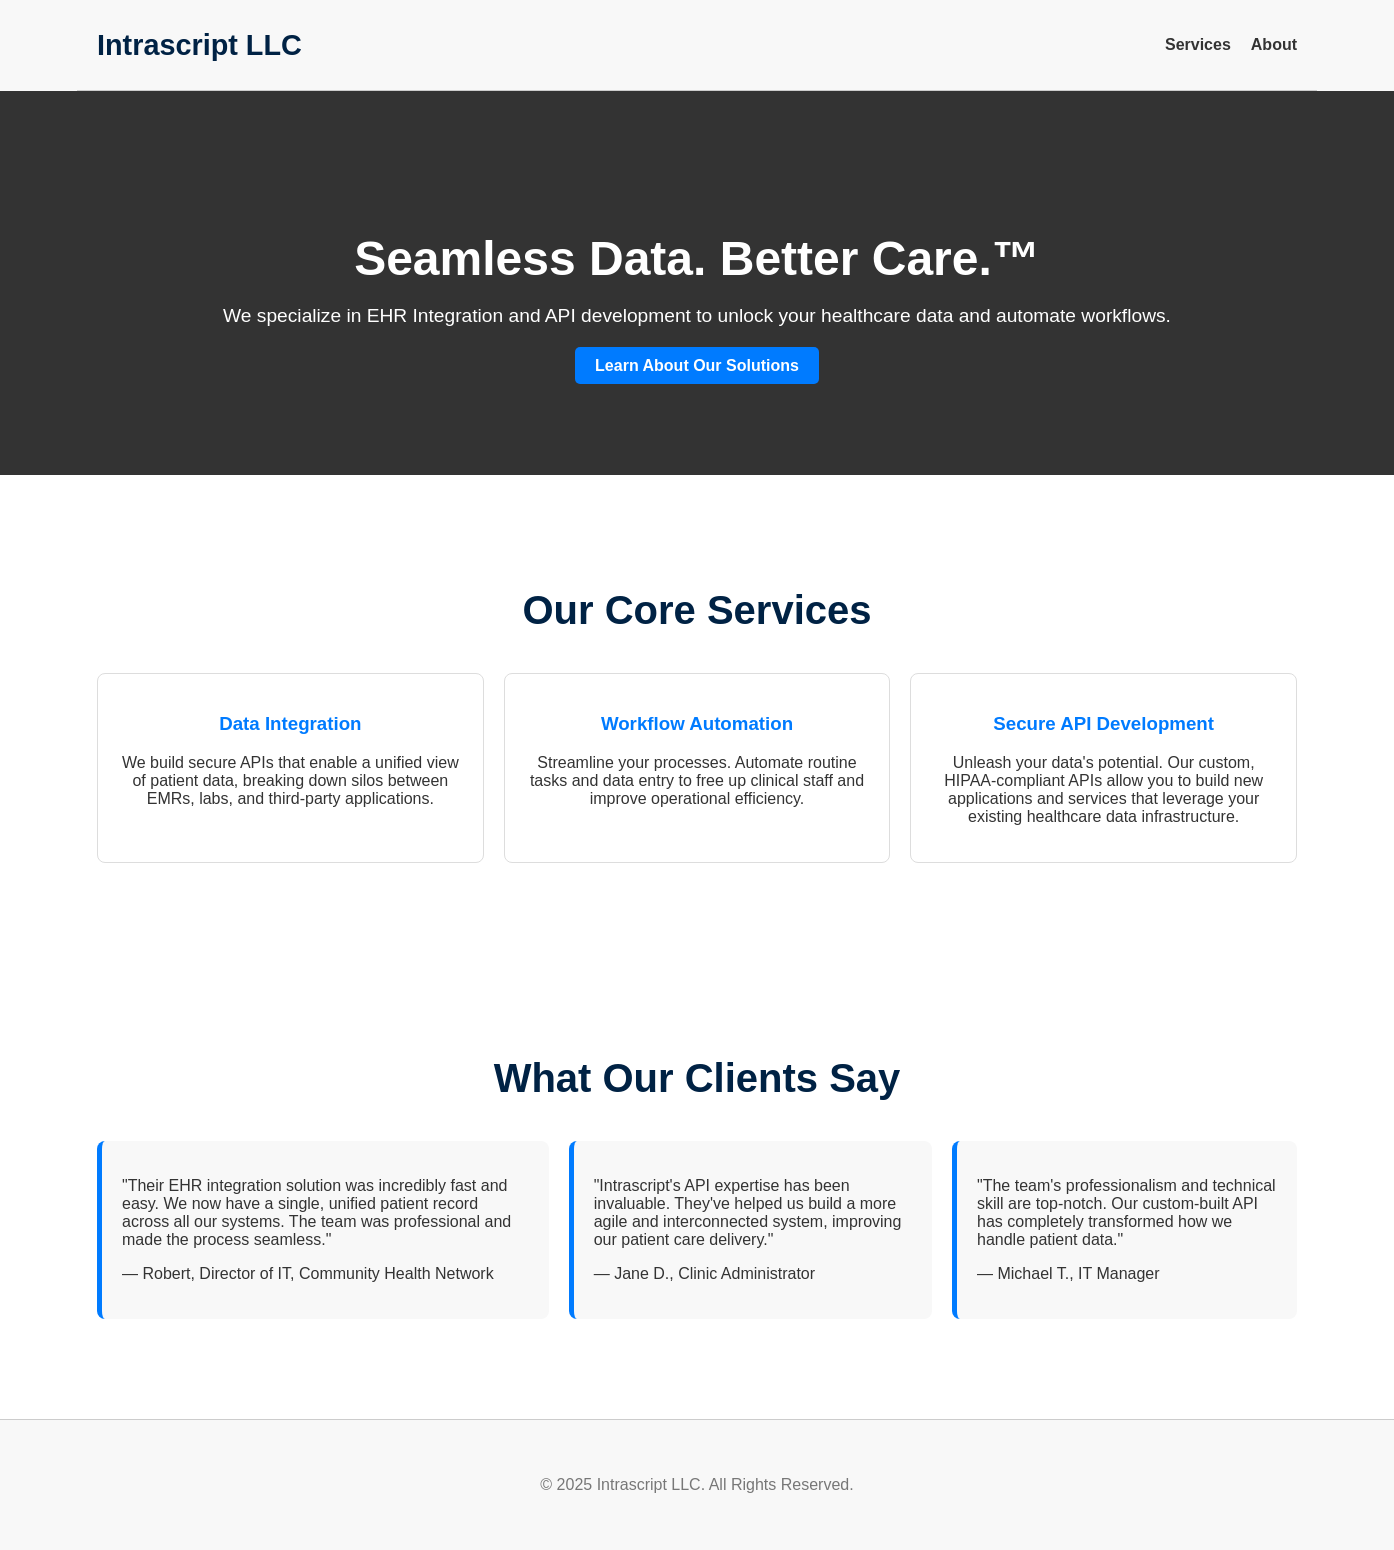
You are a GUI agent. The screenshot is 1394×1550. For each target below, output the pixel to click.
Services (1198, 44)
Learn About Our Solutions (697, 365)
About (1274, 44)
